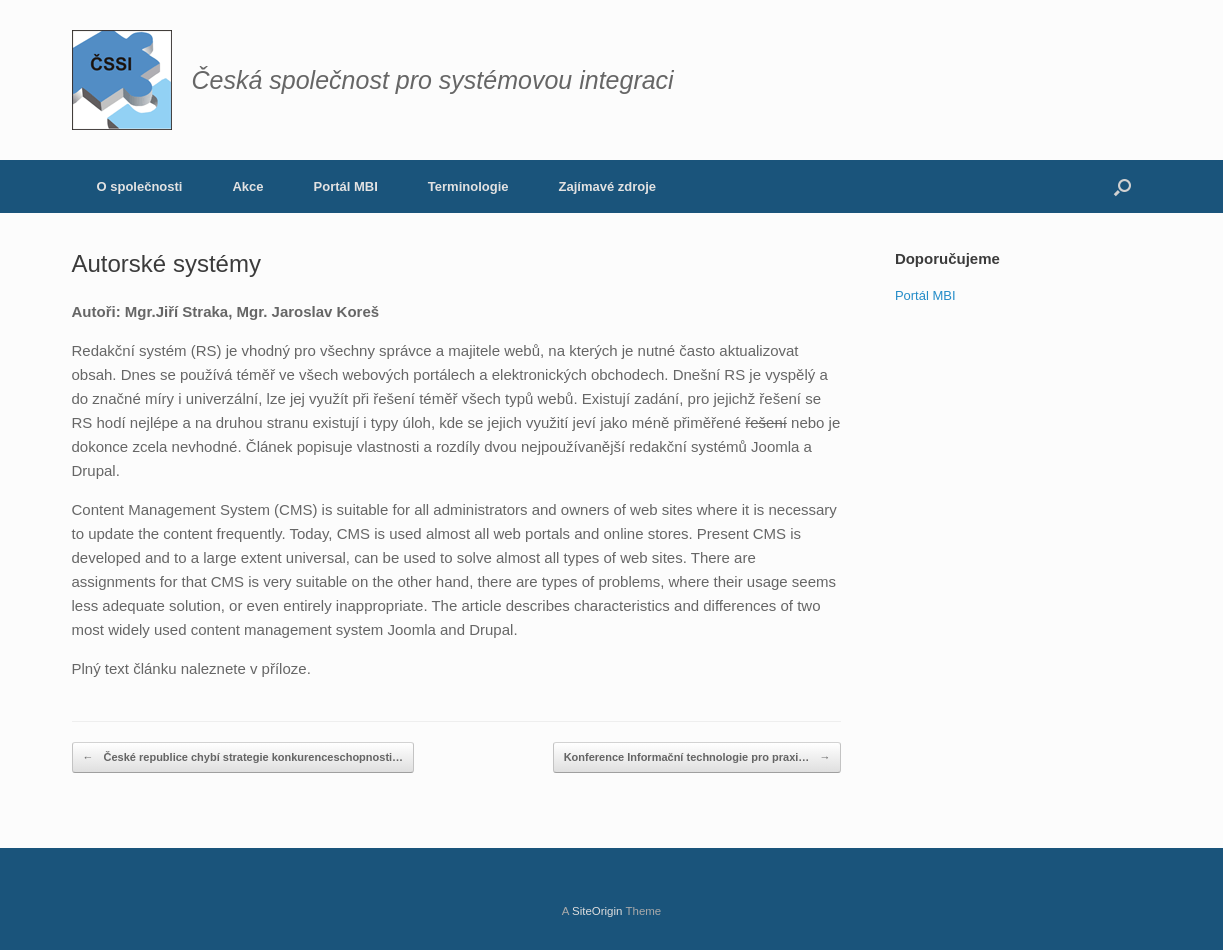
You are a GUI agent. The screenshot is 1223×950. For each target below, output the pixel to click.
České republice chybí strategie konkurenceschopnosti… (243, 757)
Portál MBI (346, 186)
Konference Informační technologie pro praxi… (697, 757)
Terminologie (468, 186)
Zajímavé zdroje (608, 186)
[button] (1122, 186)
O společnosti (140, 186)
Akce (247, 186)
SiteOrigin (597, 911)
